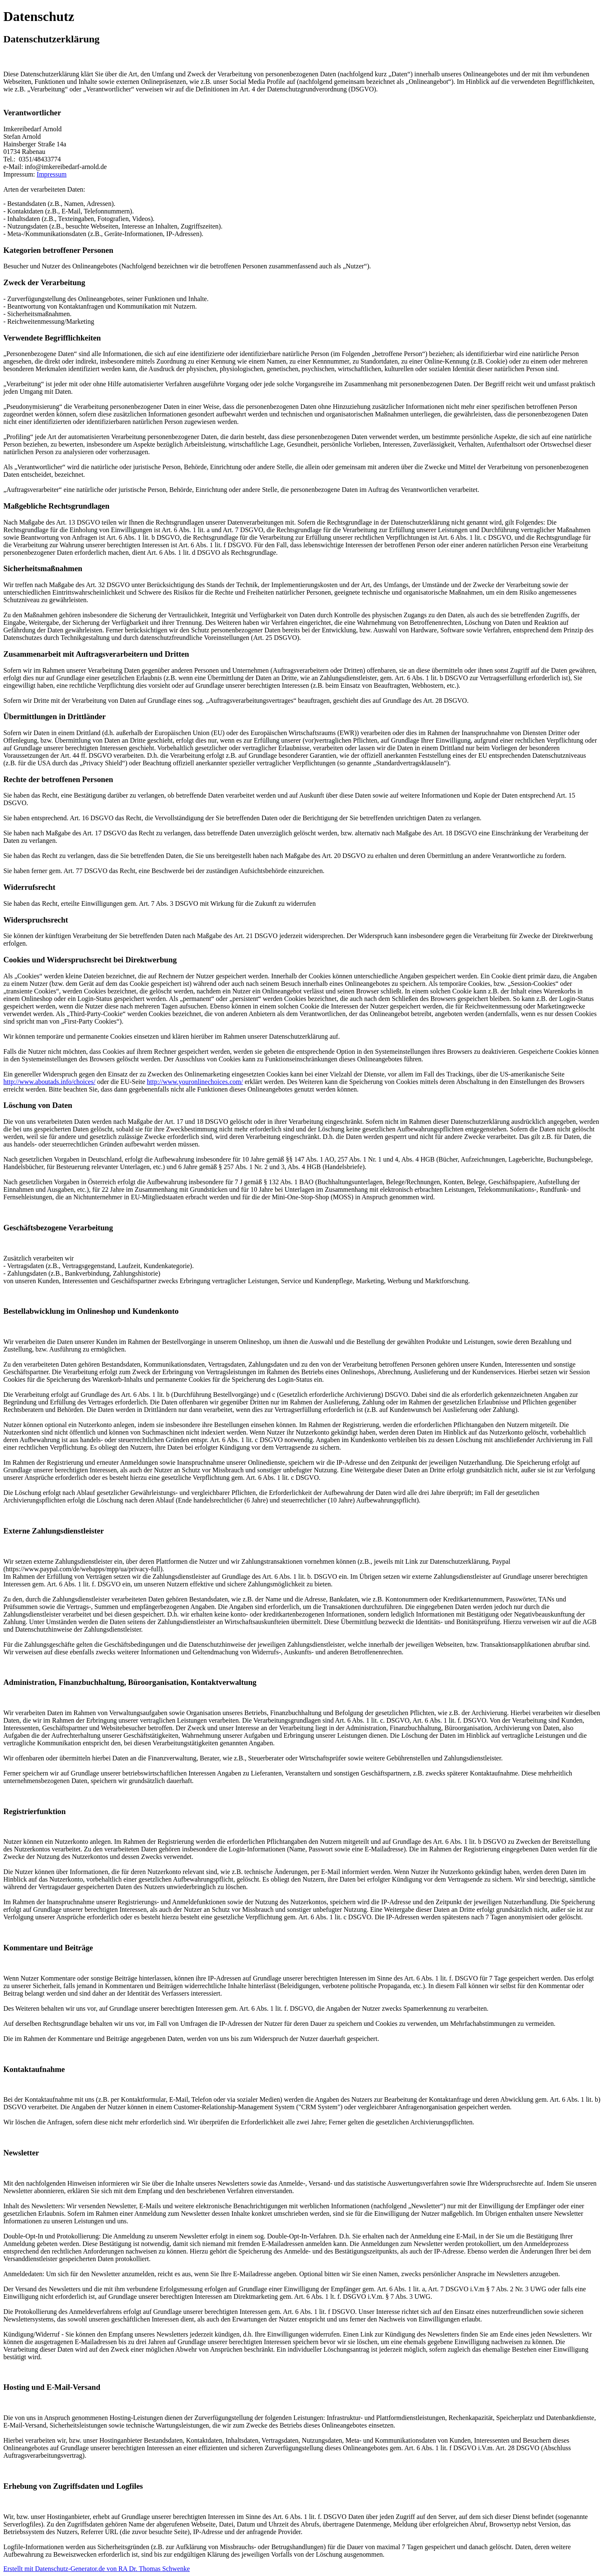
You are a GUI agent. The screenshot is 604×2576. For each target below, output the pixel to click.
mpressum (53, 174)
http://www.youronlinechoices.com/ (195, 1081)
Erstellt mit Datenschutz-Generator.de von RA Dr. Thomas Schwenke (96, 2568)
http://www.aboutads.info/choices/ (49, 1081)
